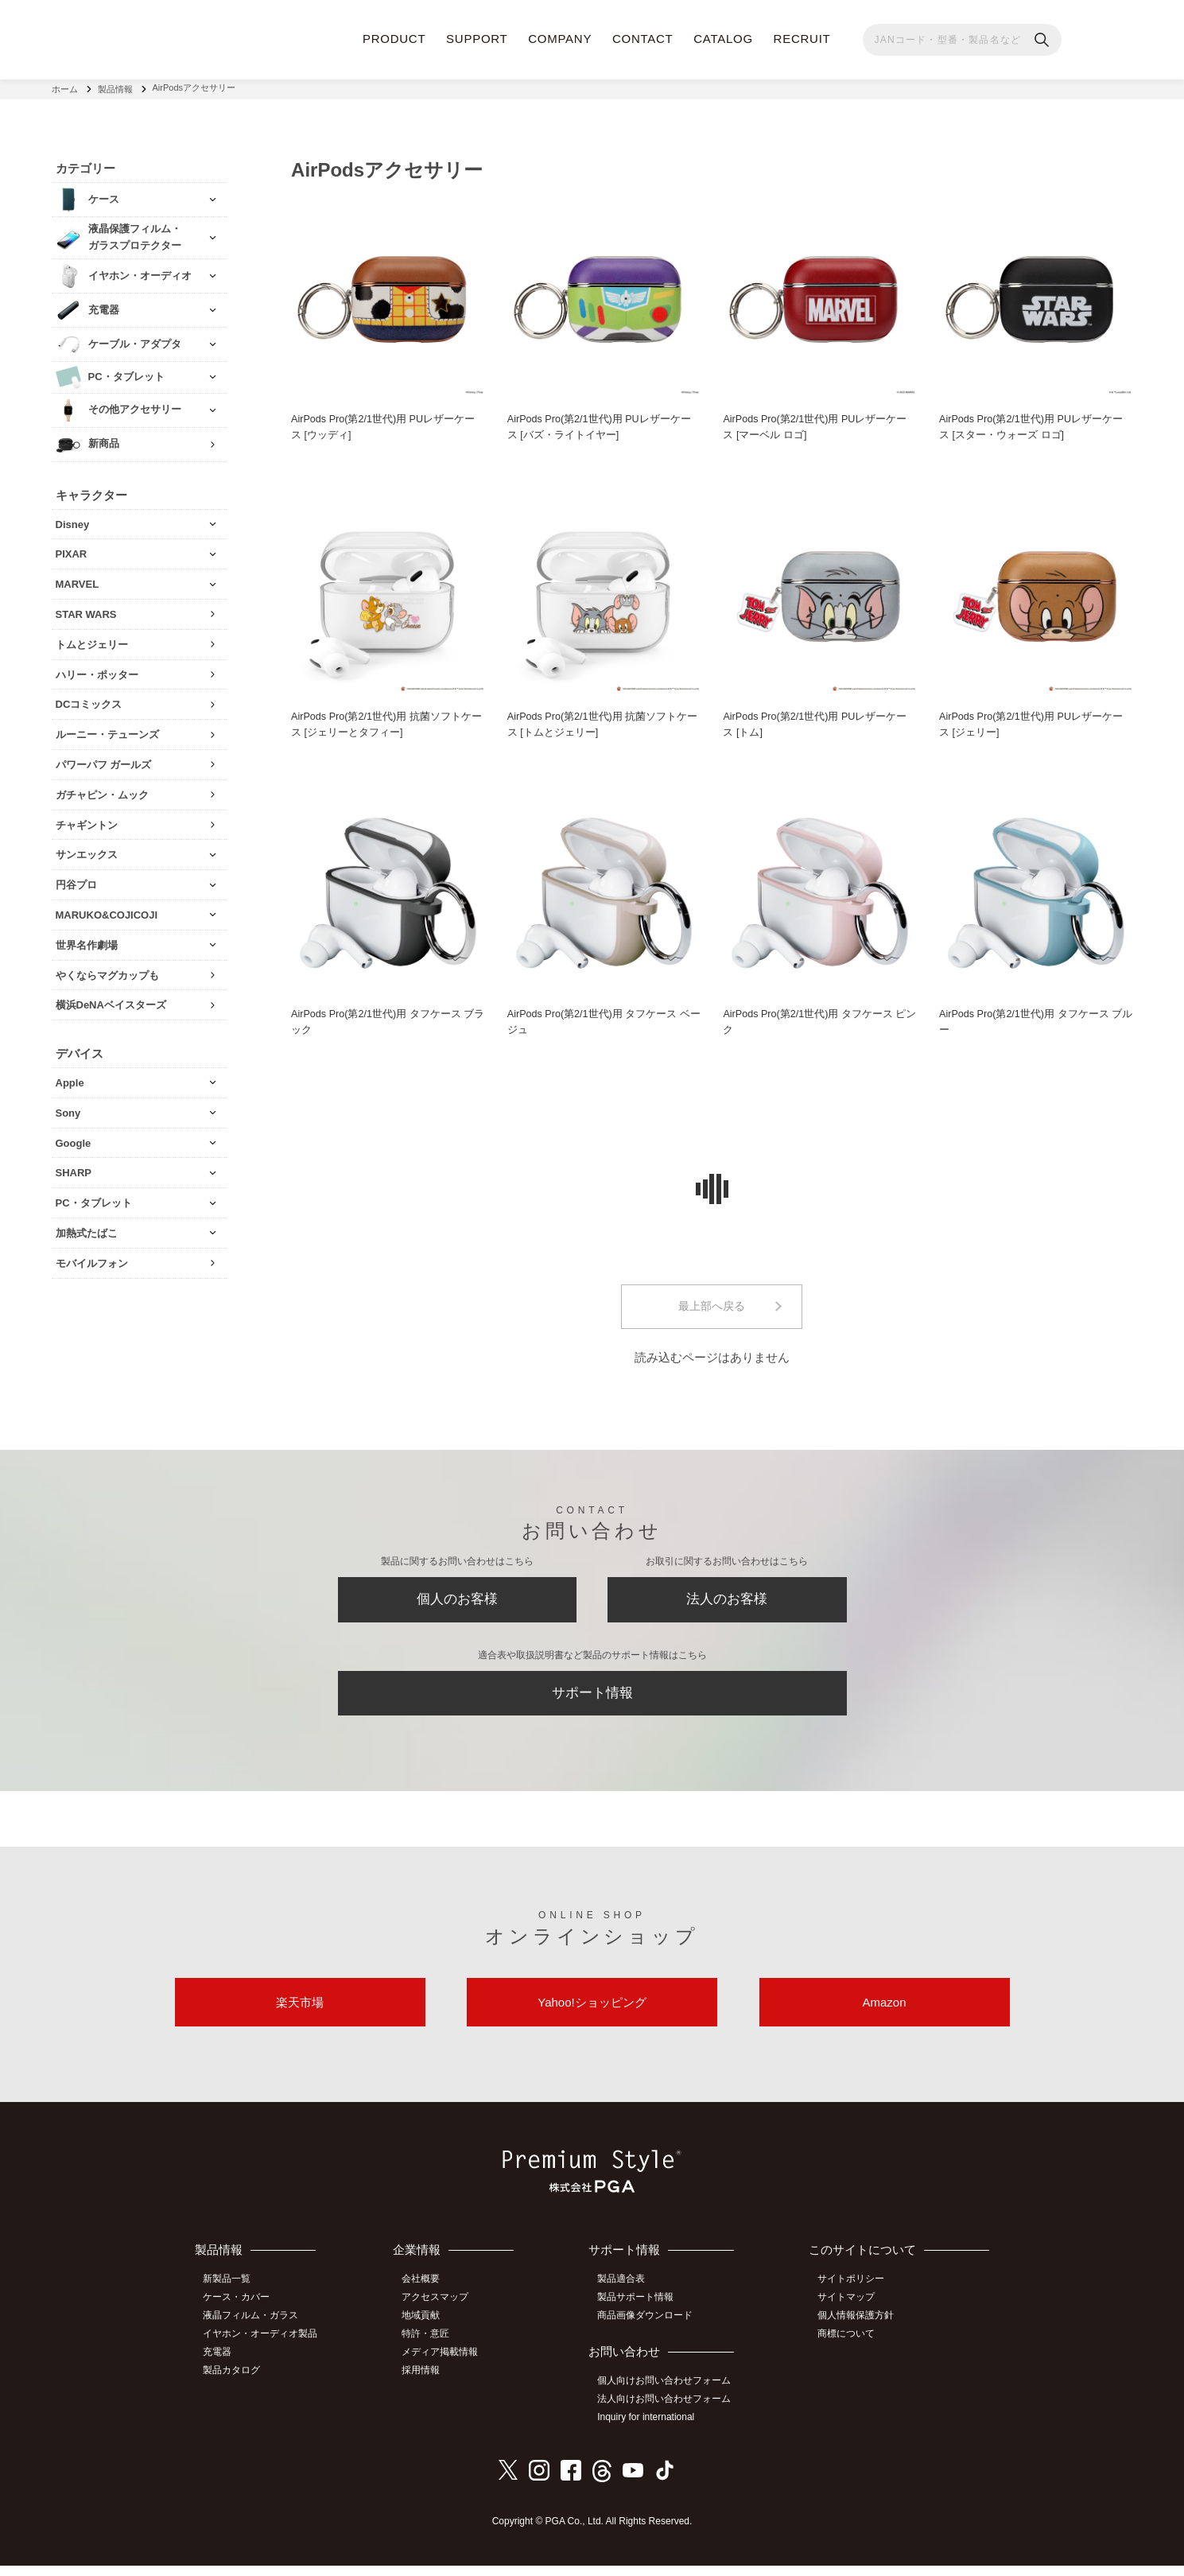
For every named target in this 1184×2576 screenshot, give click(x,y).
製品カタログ (235, 2382)
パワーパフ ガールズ (104, 761)
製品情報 (115, 87)
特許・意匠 (430, 2347)
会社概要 (425, 2293)
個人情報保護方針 (859, 2329)
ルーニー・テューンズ (107, 731)
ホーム (65, 87)
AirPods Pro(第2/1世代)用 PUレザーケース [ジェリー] (1032, 722)
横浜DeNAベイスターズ (111, 1002)
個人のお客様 (457, 1602)
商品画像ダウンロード (649, 2329)
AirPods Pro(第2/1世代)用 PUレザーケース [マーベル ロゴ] (816, 424)
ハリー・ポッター (97, 671)
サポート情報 (592, 1700)
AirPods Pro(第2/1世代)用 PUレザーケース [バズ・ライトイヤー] (600, 424)
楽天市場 (300, 2014)
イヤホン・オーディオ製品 (264, 2347)
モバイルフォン (92, 1259)
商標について (849, 2347)
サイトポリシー (854, 2293)
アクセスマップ (439, 2311)
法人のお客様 (727, 1602)
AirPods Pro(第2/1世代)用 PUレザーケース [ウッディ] (384, 424)
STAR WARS (86, 610)
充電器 (221, 2364)
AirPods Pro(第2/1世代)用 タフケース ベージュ (600, 1020)
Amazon (884, 2014)
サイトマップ (849, 2311)
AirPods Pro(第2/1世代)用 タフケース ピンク (815, 1020)
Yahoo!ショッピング (592, 2014)
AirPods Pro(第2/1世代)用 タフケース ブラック (383, 1020)
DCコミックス (89, 701)
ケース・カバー (240, 2311)
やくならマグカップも (107, 971)
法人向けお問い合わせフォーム (668, 2411)
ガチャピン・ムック (102, 791)
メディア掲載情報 (444, 2364)
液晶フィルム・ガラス (254, 2329)
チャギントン (87, 821)
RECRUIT (802, 38)
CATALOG (723, 38)
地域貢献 (425, 2329)
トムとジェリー (92, 641)
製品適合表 (625, 2293)
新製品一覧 (230, 2293)
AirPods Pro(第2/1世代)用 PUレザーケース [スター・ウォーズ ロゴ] (1032, 424)
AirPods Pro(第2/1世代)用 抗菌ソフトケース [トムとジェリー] (604, 722)
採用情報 (425, 2382)
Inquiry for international (649, 2428)
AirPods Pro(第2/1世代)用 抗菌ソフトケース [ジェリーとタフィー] (387, 722)
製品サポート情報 (639, 2311)
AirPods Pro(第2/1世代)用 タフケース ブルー (1031, 1020)
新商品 (103, 440)
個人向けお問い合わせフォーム (668, 2393)
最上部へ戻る (711, 1306)
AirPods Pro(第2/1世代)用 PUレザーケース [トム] (816, 722)
